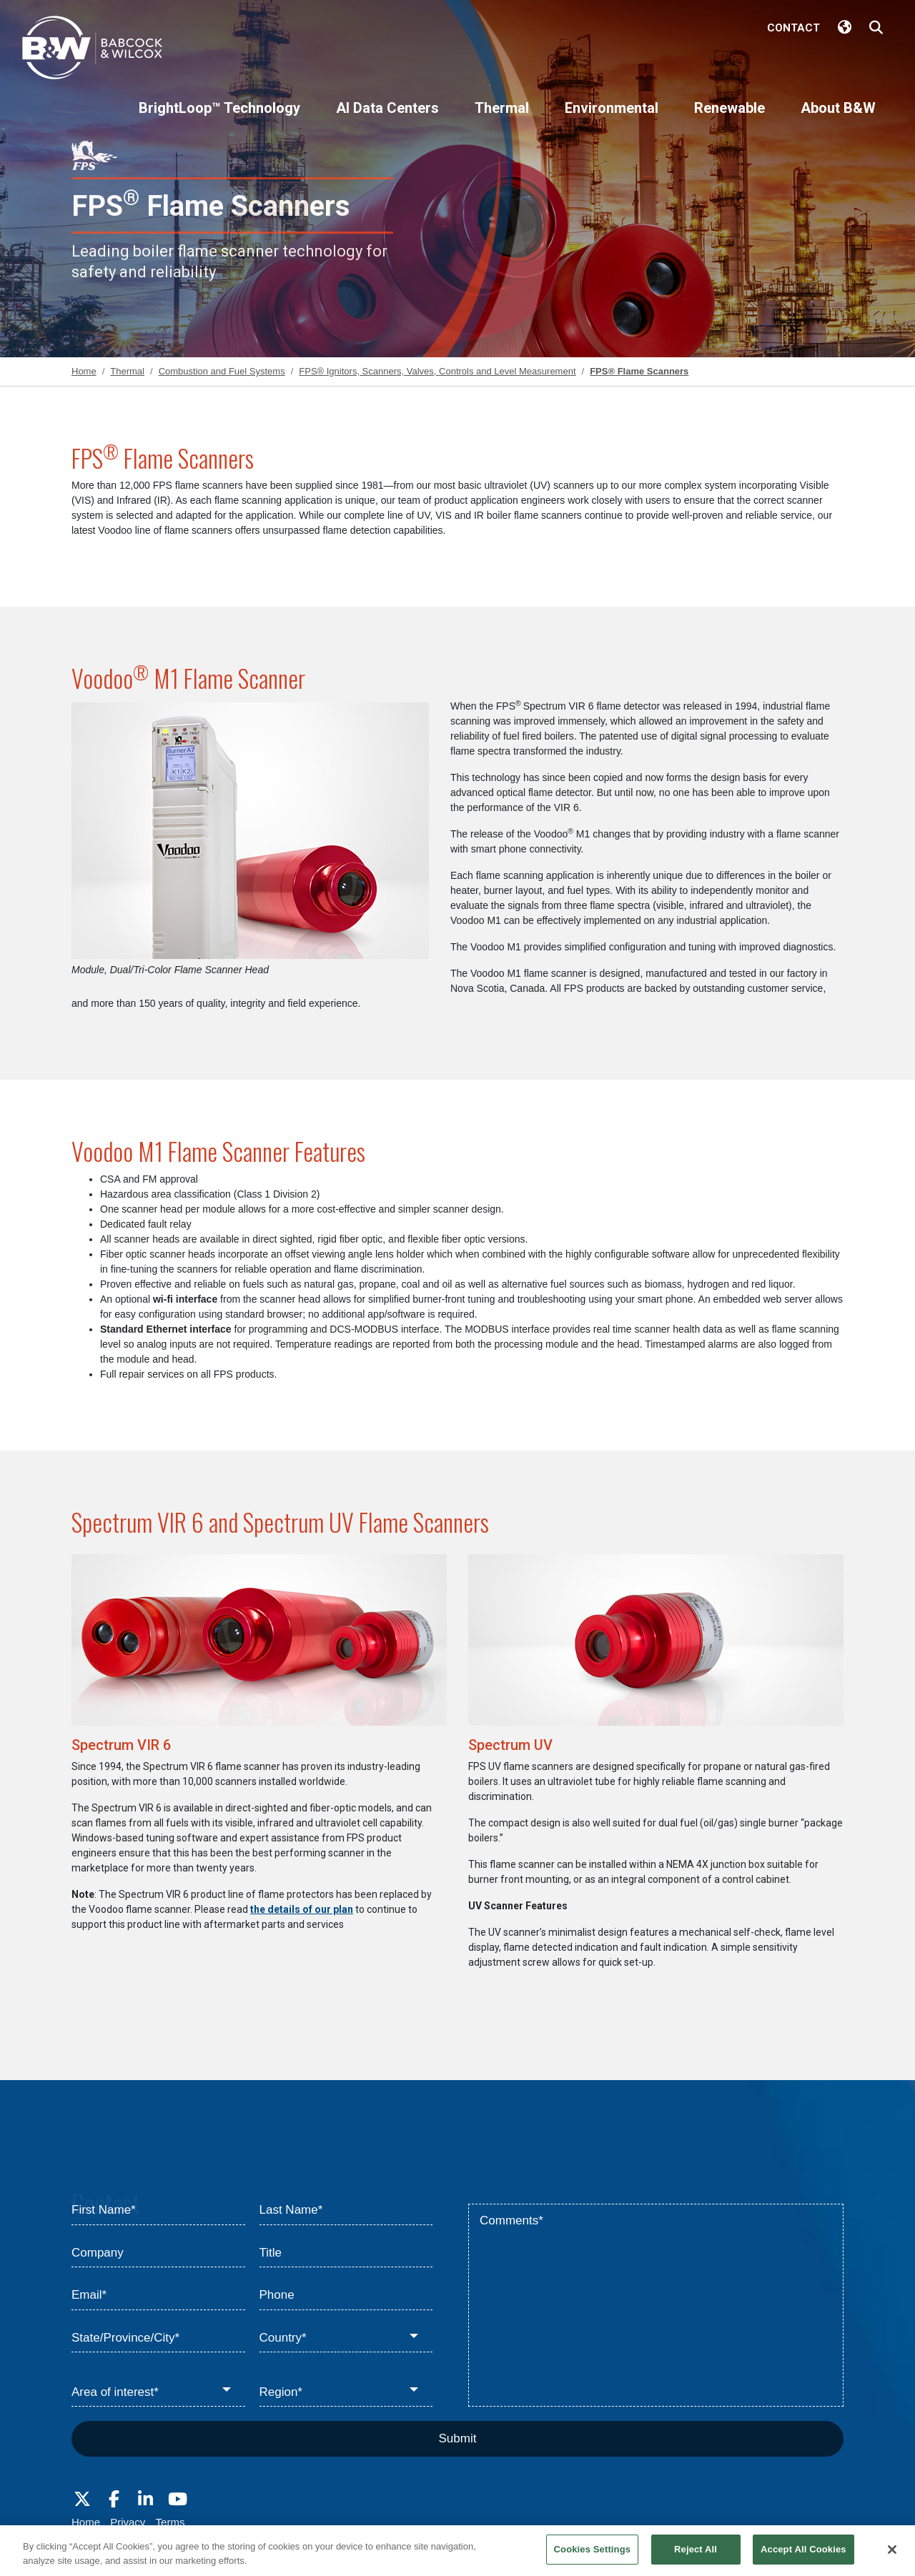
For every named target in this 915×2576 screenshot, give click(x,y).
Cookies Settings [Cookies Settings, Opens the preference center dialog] (592, 2556)
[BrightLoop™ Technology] (219, 120)
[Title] (346, 2253)
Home (85, 2522)
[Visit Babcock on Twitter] (82, 2499)
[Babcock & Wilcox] (92, 51)
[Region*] (346, 2392)
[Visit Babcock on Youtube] (177, 2499)
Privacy (127, 2522)
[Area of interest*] (158, 2392)
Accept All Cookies (803, 2556)
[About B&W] (838, 120)
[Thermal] (502, 120)
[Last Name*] (346, 2211)
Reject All (695, 2556)
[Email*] (158, 2296)
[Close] (892, 2556)
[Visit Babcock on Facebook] (113, 2499)
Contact (793, 27)
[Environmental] (611, 120)
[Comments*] (656, 2305)
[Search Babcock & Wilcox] (876, 28)
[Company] (158, 2253)
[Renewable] (729, 120)
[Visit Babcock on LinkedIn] (146, 2499)
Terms (170, 2522)
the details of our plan (301, 1909)
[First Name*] (158, 2211)
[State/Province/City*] (158, 2338)
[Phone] (346, 2296)
